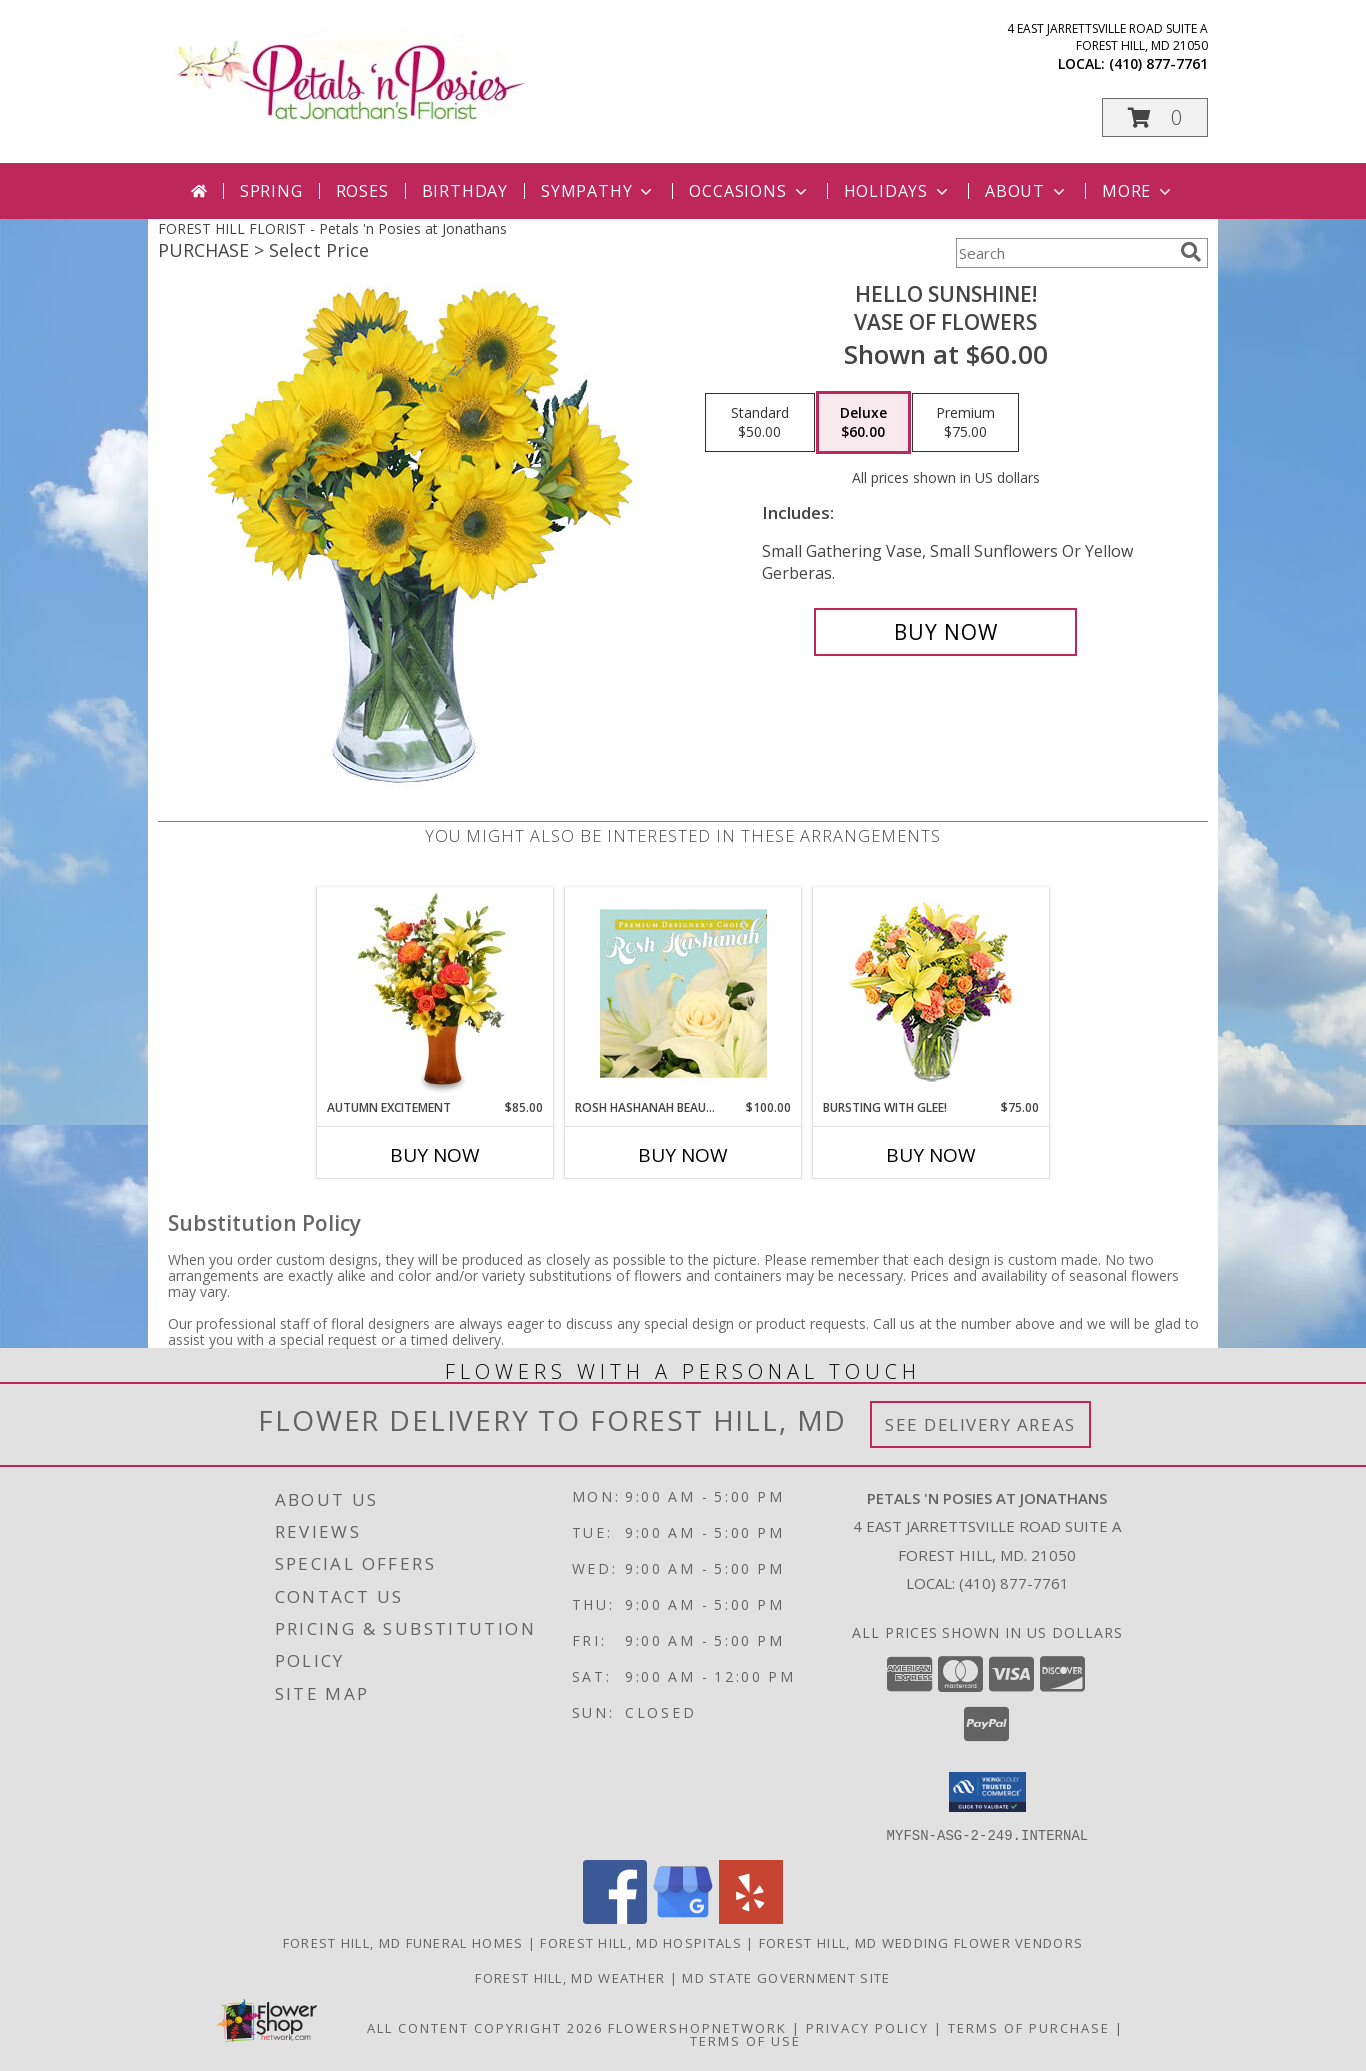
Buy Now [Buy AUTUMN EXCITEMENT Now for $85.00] (435, 1155)
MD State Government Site (786, 1977)
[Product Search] (1064, 253)
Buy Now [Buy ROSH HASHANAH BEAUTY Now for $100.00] (683, 1155)
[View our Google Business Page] (683, 1917)
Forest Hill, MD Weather (570, 1977)
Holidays (898, 191)
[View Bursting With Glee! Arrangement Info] (931, 993)
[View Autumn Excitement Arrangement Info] (435, 993)
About (1027, 191)
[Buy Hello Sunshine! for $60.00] (945, 632)
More (1138, 191)
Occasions (749, 191)
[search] (1191, 252)
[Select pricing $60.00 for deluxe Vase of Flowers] (863, 423)
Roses (362, 191)
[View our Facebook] (615, 1917)
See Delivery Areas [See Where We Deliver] (980, 1424)
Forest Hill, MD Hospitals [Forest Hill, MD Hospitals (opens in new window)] (641, 1942)
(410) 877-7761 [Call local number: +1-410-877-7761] (1158, 63)
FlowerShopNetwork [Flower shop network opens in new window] (697, 2027)
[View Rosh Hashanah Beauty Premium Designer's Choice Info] (683, 993)
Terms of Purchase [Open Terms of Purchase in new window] (1029, 2027)
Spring (271, 191)
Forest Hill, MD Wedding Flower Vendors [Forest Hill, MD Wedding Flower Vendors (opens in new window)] (921, 1942)
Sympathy (598, 191)
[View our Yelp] (751, 1917)
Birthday (465, 191)
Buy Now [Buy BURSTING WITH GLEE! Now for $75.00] (931, 1155)
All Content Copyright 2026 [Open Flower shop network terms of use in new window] (485, 2027)
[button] (1155, 117)
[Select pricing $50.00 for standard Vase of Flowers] (760, 423)
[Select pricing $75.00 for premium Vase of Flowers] (965, 423)
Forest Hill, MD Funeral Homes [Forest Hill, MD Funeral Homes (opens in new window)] (403, 1942)
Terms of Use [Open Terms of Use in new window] (745, 2040)
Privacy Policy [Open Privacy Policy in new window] (867, 2027)
